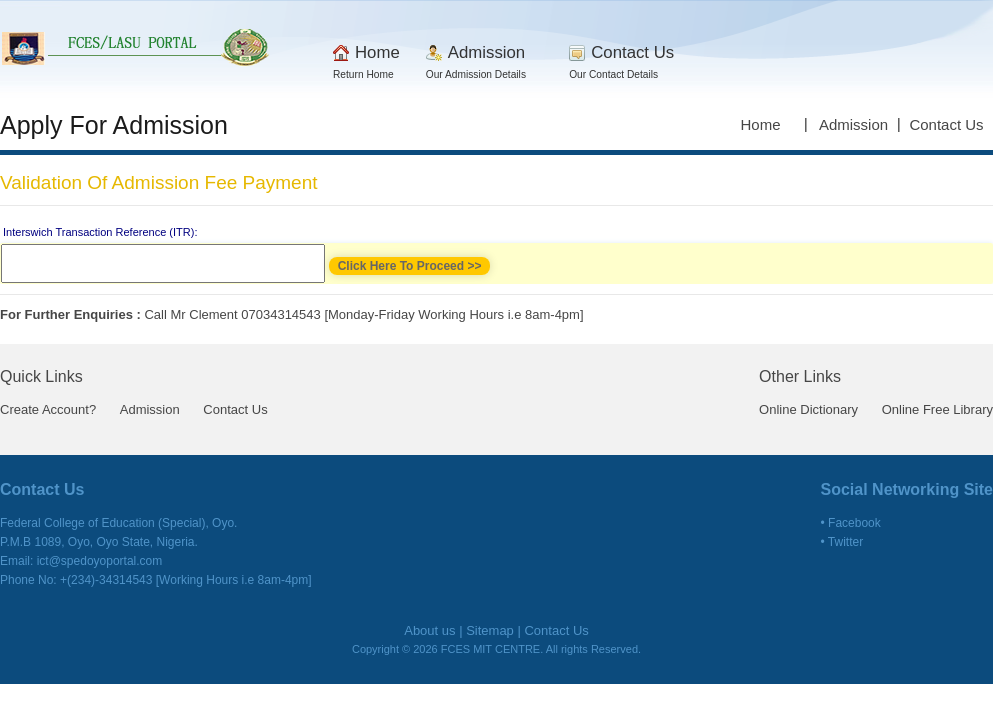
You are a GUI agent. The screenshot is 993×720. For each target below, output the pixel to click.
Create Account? (48, 409)
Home (377, 52)
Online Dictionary (808, 409)
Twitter (845, 542)
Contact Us (632, 52)
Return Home (363, 74)
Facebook (854, 523)
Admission (486, 52)
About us (429, 630)
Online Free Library (937, 409)
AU (137, 45)
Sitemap (490, 630)
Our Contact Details (613, 74)
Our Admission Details (476, 74)
